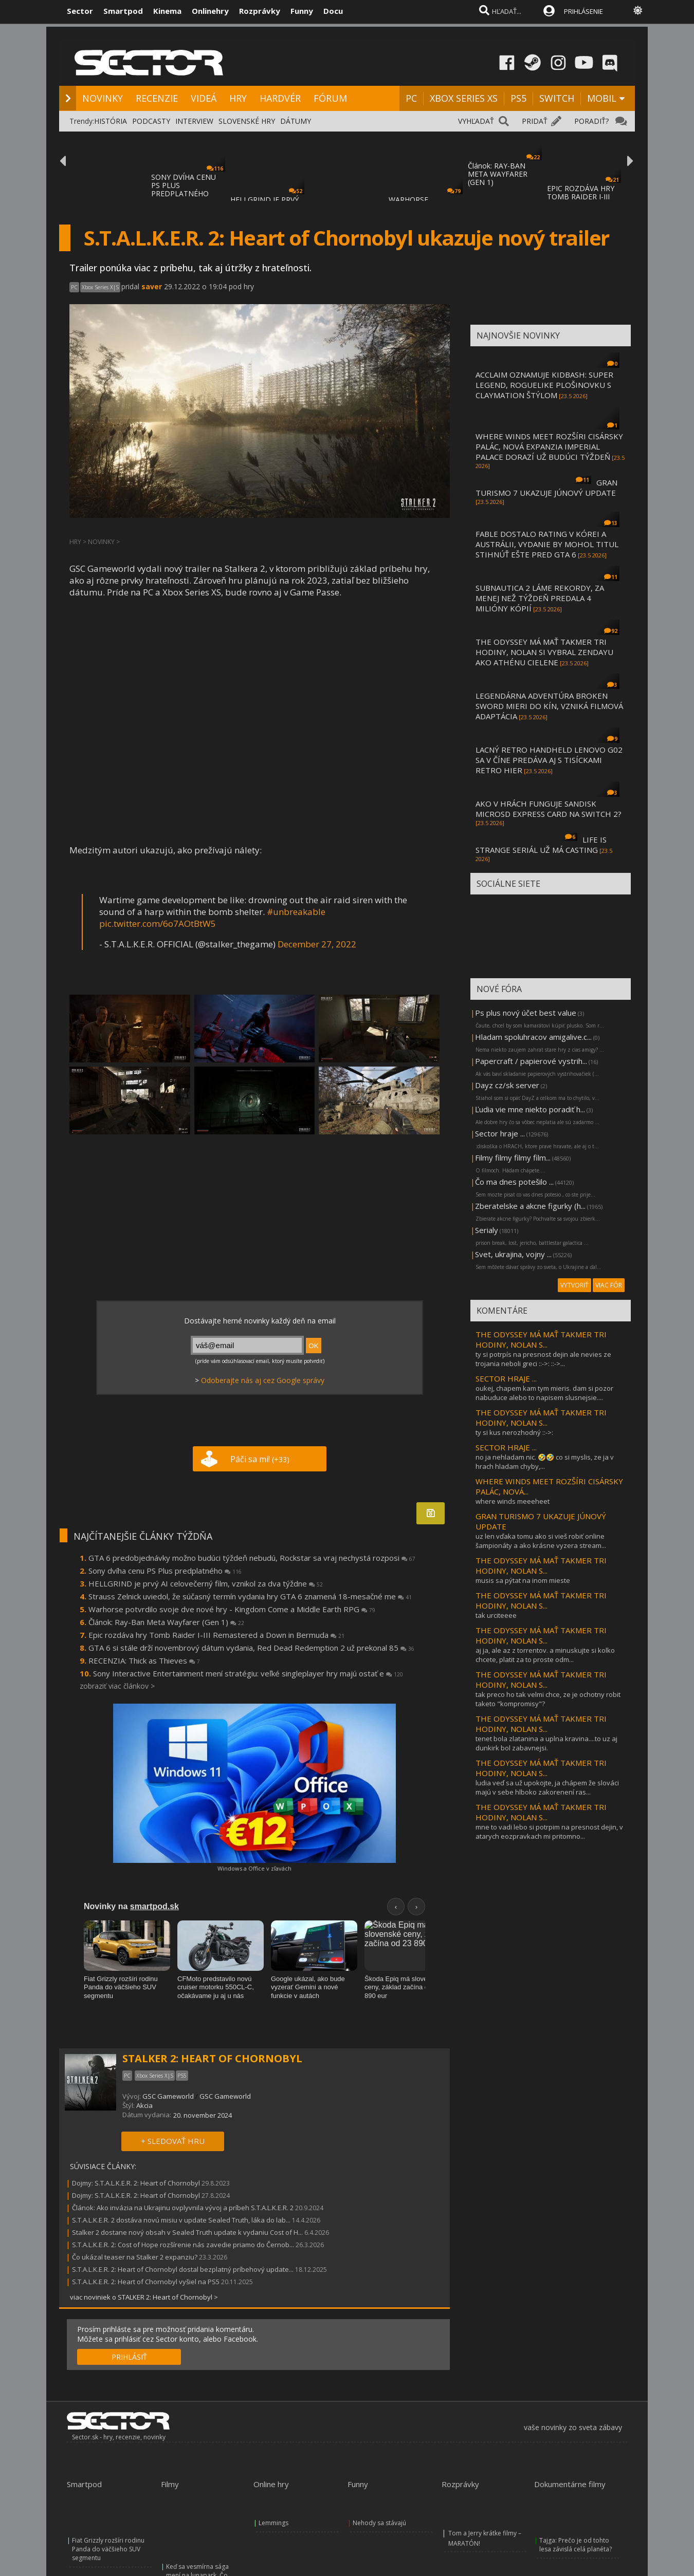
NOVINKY (102, 98)
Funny (301, 11)
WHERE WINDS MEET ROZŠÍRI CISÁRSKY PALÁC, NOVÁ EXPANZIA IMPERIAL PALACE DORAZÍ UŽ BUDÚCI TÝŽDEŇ (549, 446)
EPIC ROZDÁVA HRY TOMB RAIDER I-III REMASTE (580, 196)
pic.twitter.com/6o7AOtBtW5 (157, 923)
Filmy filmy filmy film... (513, 1157)
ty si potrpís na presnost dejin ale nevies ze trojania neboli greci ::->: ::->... (543, 1359)
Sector (80, 11)
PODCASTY (151, 121)
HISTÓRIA (110, 121)
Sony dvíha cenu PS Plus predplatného (165, 1570)
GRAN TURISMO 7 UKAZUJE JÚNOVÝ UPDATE (546, 487)
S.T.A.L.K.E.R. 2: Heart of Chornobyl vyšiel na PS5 (146, 2281)
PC (411, 98)
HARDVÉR (280, 98)
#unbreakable (296, 912)
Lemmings (273, 2522)
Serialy (486, 1230)
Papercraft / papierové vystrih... (531, 1061)
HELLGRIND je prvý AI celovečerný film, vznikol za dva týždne (205, 1583)
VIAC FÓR (608, 1285)
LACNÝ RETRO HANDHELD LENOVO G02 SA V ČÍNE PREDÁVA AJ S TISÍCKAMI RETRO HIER (549, 759)
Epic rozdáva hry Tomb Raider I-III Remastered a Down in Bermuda (216, 1635)
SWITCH (556, 98)
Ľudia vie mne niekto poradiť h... (530, 1109)
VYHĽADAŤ (476, 121)
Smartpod (123, 11)
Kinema (167, 11)
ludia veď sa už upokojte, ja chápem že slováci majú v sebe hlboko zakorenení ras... (547, 1787)
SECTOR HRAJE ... (506, 1378)
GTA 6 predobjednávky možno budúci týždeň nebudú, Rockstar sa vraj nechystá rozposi (251, 1558)
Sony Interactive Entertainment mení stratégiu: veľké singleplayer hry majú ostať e (248, 1673)
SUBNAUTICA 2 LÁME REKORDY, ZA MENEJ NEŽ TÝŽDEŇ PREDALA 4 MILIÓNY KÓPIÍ (540, 598)
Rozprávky (259, 11)
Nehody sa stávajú (379, 2522)
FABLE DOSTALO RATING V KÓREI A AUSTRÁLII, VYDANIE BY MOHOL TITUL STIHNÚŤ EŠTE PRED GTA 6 (547, 544)
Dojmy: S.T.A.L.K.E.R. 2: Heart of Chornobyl (136, 2183)
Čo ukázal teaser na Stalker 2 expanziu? (134, 2257)
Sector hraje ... (500, 1133)
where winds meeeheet (513, 1501)
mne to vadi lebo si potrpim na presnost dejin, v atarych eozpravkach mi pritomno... (549, 1831)
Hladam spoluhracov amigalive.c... (533, 1037)
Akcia (144, 2105)
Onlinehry (210, 11)
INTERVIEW (194, 121)
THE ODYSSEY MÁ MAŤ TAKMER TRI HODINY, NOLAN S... (541, 1339)
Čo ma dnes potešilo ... (514, 1182)
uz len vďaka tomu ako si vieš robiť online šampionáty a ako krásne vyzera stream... (541, 1541)
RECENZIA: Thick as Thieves (144, 1660)
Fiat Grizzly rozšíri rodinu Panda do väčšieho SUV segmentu (108, 2549)
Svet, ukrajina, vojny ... (513, 1254)
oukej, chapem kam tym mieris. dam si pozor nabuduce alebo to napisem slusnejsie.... (544, 1393)
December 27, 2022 (317, 944)
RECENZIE (157, 98)
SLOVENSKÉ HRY (246, 121)
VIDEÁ (203, 98)
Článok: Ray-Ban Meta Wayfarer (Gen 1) (166, 1622)
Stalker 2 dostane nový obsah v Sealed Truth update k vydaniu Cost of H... (187, 2232)
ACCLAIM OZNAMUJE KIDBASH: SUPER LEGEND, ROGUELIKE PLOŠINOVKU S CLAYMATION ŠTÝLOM (544, 384)
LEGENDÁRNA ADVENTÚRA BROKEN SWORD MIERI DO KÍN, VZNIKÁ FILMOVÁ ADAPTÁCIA (549, 705)
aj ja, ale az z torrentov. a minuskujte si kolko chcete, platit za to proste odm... (545, 1655)
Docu (333, 11)
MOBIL (601, 98)
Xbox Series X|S (100, 287)
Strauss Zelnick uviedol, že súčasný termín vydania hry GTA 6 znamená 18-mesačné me (250, 1596)
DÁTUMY (295, 121)
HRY (238, 98)
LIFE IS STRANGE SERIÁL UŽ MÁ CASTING (541, 844)
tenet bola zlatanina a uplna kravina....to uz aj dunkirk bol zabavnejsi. (546, 1743)
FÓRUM (330, 98)
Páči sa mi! (259, 1459)
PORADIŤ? (591, 121)
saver (151, 286)
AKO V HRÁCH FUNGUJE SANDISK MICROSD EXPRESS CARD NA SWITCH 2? (549, 808)
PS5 (518, 98)
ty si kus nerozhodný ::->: (514, 1432)
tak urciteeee (496, 1615)
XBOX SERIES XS (464, 98)
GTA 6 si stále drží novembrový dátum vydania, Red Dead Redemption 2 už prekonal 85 (251, 1647)
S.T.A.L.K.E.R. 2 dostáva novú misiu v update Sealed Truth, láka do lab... (181, 2220)
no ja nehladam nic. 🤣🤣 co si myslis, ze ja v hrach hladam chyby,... (545, 1461)
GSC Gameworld (168, 2096)
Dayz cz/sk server (507, 1085)
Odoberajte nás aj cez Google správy (262, 1380)
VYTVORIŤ (574, 1285)
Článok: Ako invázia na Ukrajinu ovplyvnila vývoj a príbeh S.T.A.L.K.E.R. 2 (183, 2207)
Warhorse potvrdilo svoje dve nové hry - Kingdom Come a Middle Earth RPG (231, 1609)
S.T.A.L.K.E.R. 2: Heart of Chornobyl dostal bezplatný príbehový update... (183, 2269)
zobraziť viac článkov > (117, 1686)
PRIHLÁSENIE (583, 11)
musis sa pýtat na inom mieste (523, 1580)
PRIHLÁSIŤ (129, 2357)
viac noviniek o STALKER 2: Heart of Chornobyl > (144, 2297)
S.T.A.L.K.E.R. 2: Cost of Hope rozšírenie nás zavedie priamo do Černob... (183, 2244)
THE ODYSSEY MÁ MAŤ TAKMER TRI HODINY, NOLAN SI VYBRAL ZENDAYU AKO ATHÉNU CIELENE (544, 652)
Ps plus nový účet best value (525, 1012)
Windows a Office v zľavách (254, 1868)
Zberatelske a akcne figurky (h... (530, 1206)
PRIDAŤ (534, 121)
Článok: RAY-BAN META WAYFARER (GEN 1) (497, 174)
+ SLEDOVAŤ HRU (173, 2141)
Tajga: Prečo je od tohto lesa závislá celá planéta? (575, 2544)
